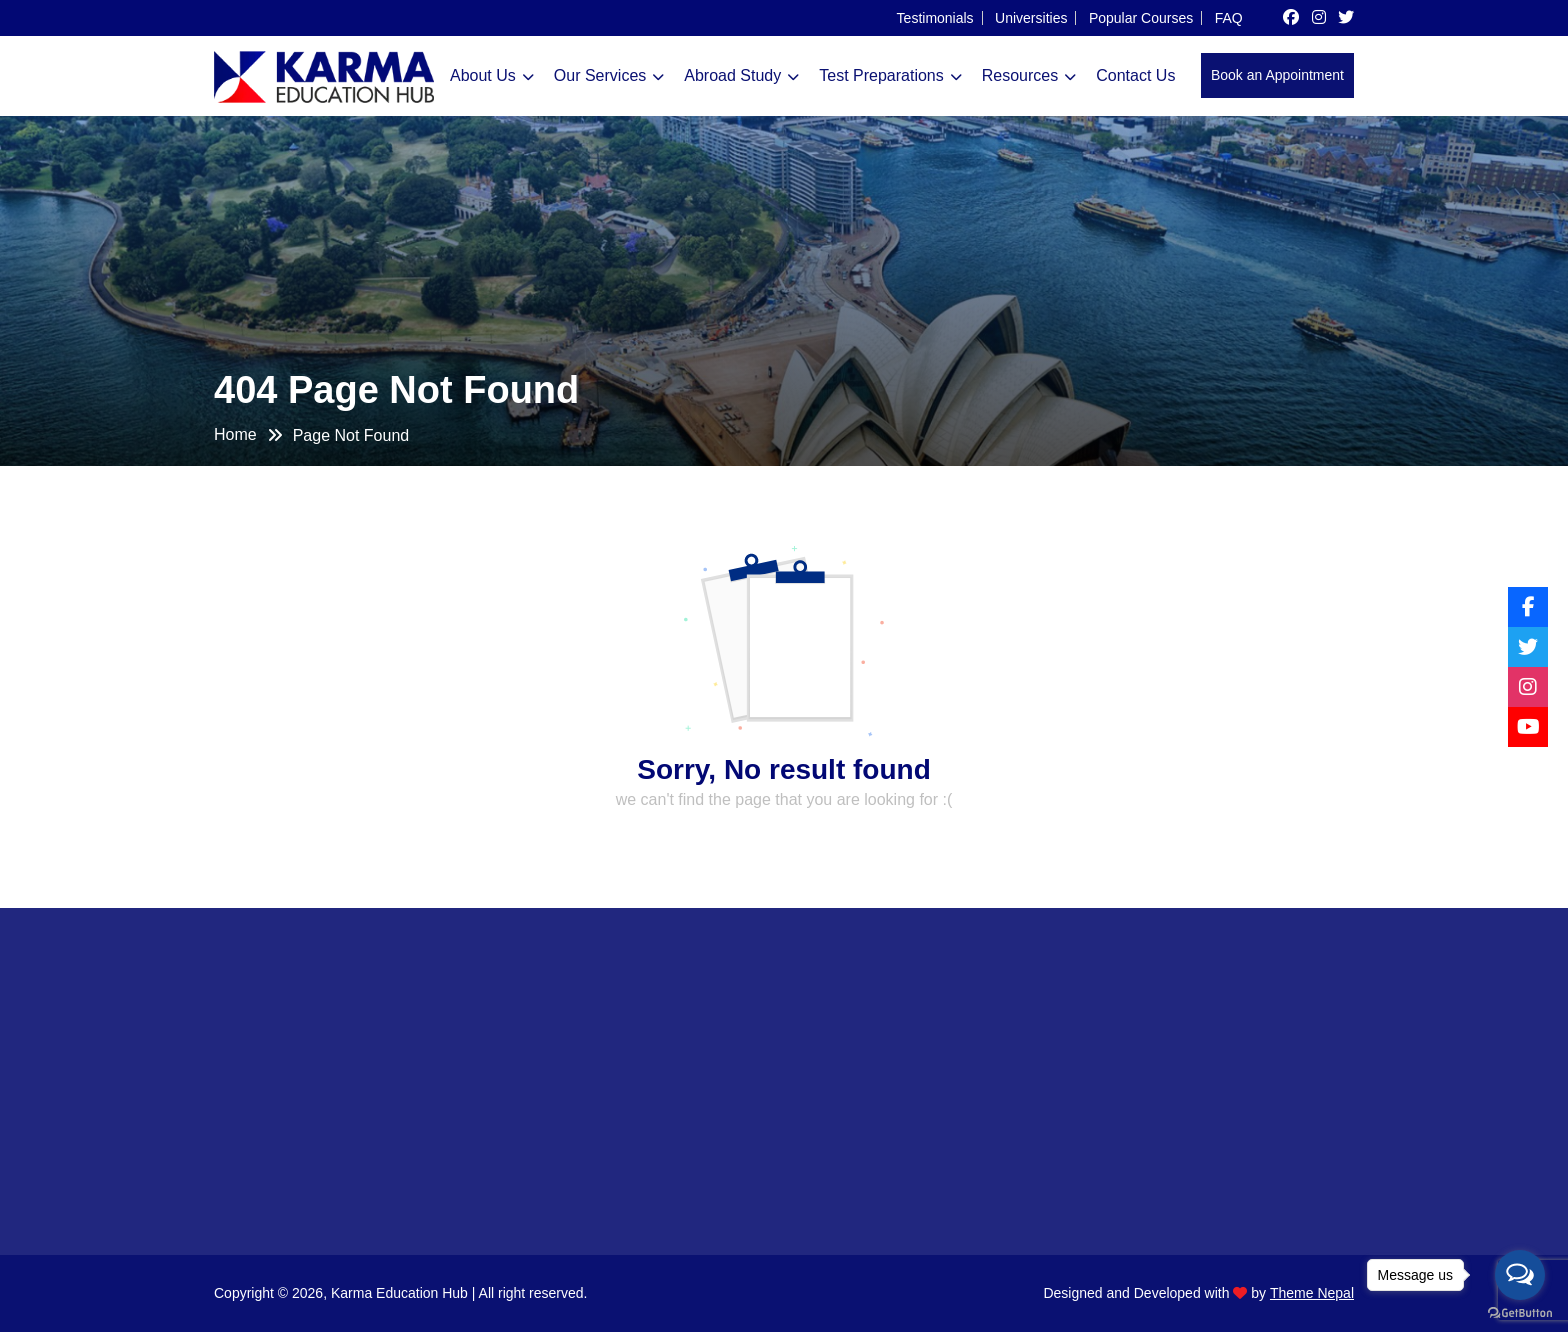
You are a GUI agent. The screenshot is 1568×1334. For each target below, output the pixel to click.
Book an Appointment (1277, 75)
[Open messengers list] (1520, 1275)
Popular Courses (1141, 18)
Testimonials (935, 18)
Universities (1031, 18)
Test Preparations (881, 75)
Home (235, 434)
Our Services (600, 75)
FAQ (1229, 18)
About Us (483, 75)
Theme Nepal (1312, 1295)
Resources (1020, 75)
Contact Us (1135, 75)
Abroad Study (732, 75)
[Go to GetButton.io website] (1520, 1313)
